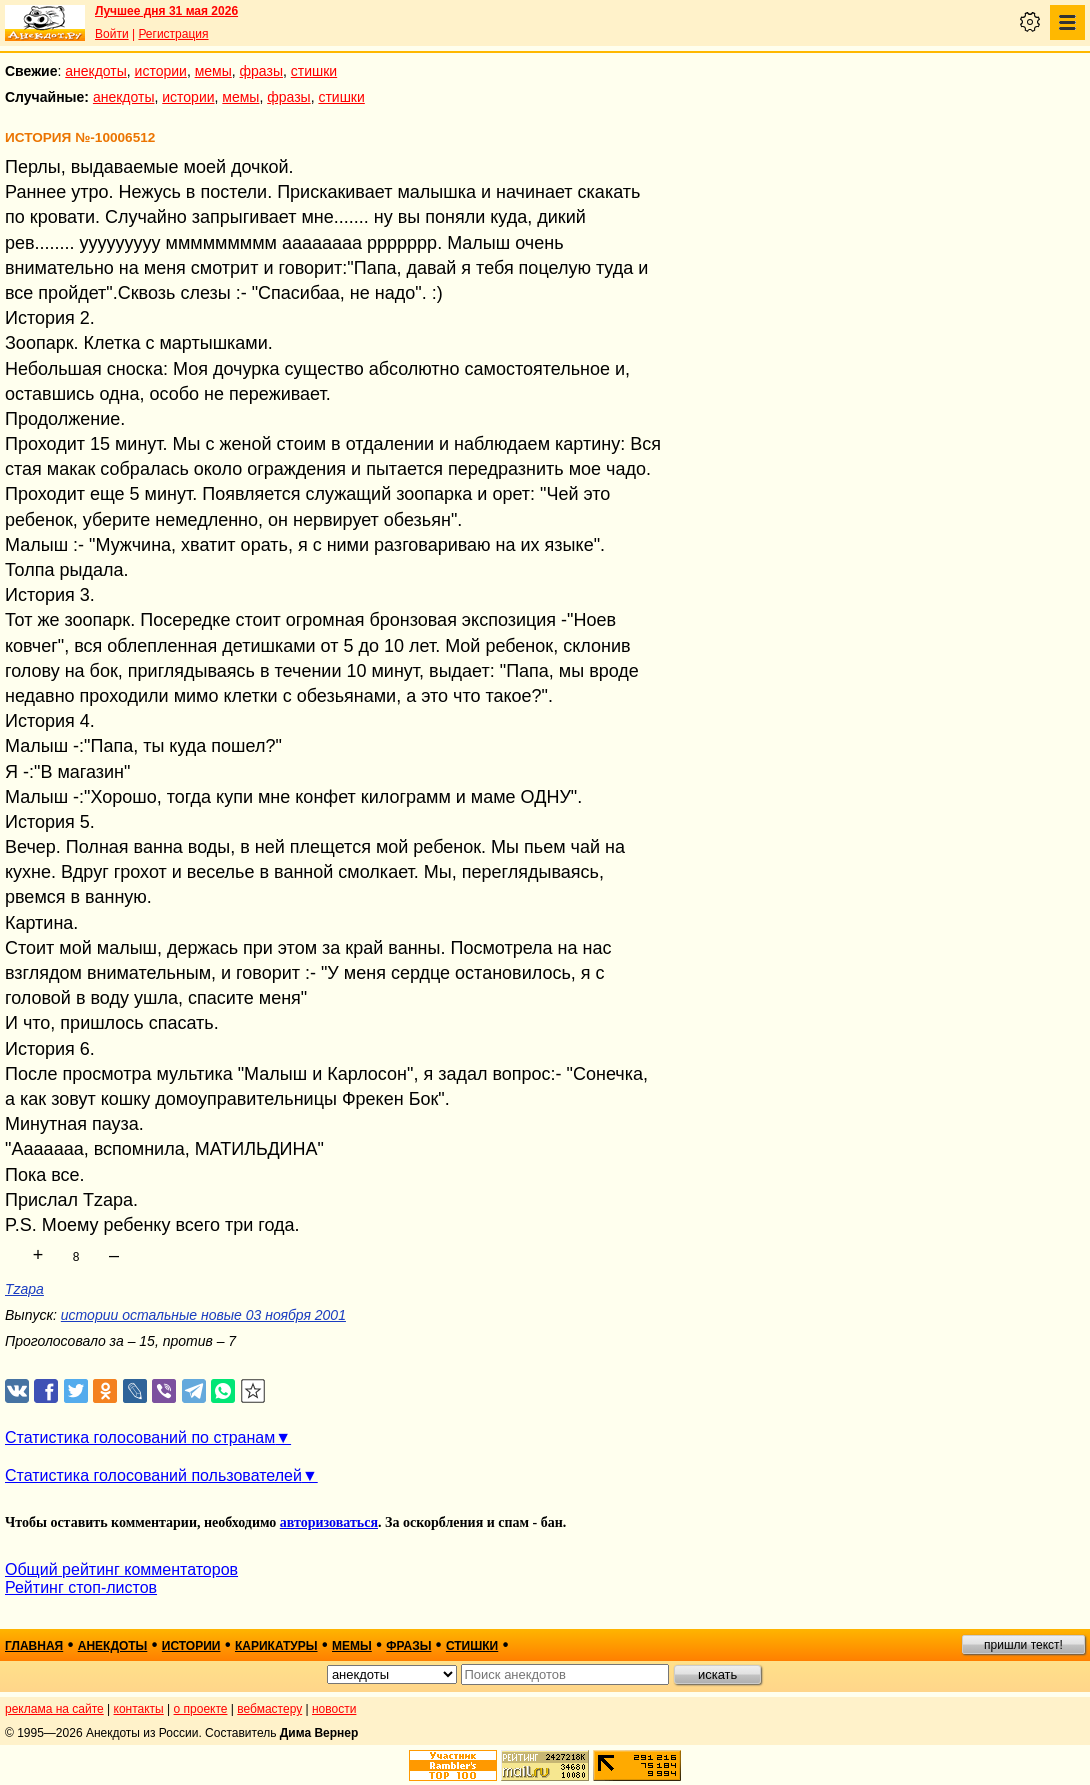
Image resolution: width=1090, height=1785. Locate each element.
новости (334, 1709)
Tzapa (24, 1289)
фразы (261, 71)
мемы (213, 71)
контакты (139, 1709)
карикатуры (276, 1646)
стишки (314, 71)
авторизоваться (329, 1522)
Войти (112, 34)
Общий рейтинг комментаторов (121, 1569)
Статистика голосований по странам (140, 1437)
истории (161, 71)
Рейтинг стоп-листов (81, 1587)
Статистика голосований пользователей (153, 1475)
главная (34, 1646)
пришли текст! (1023, 1645)
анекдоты (96, 71)
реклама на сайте (54, 1709)
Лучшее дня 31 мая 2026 (166, 11)
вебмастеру (269, 1709)
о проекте (201, 1709)
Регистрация (173, 34)
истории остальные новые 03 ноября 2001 (203, 1315)
